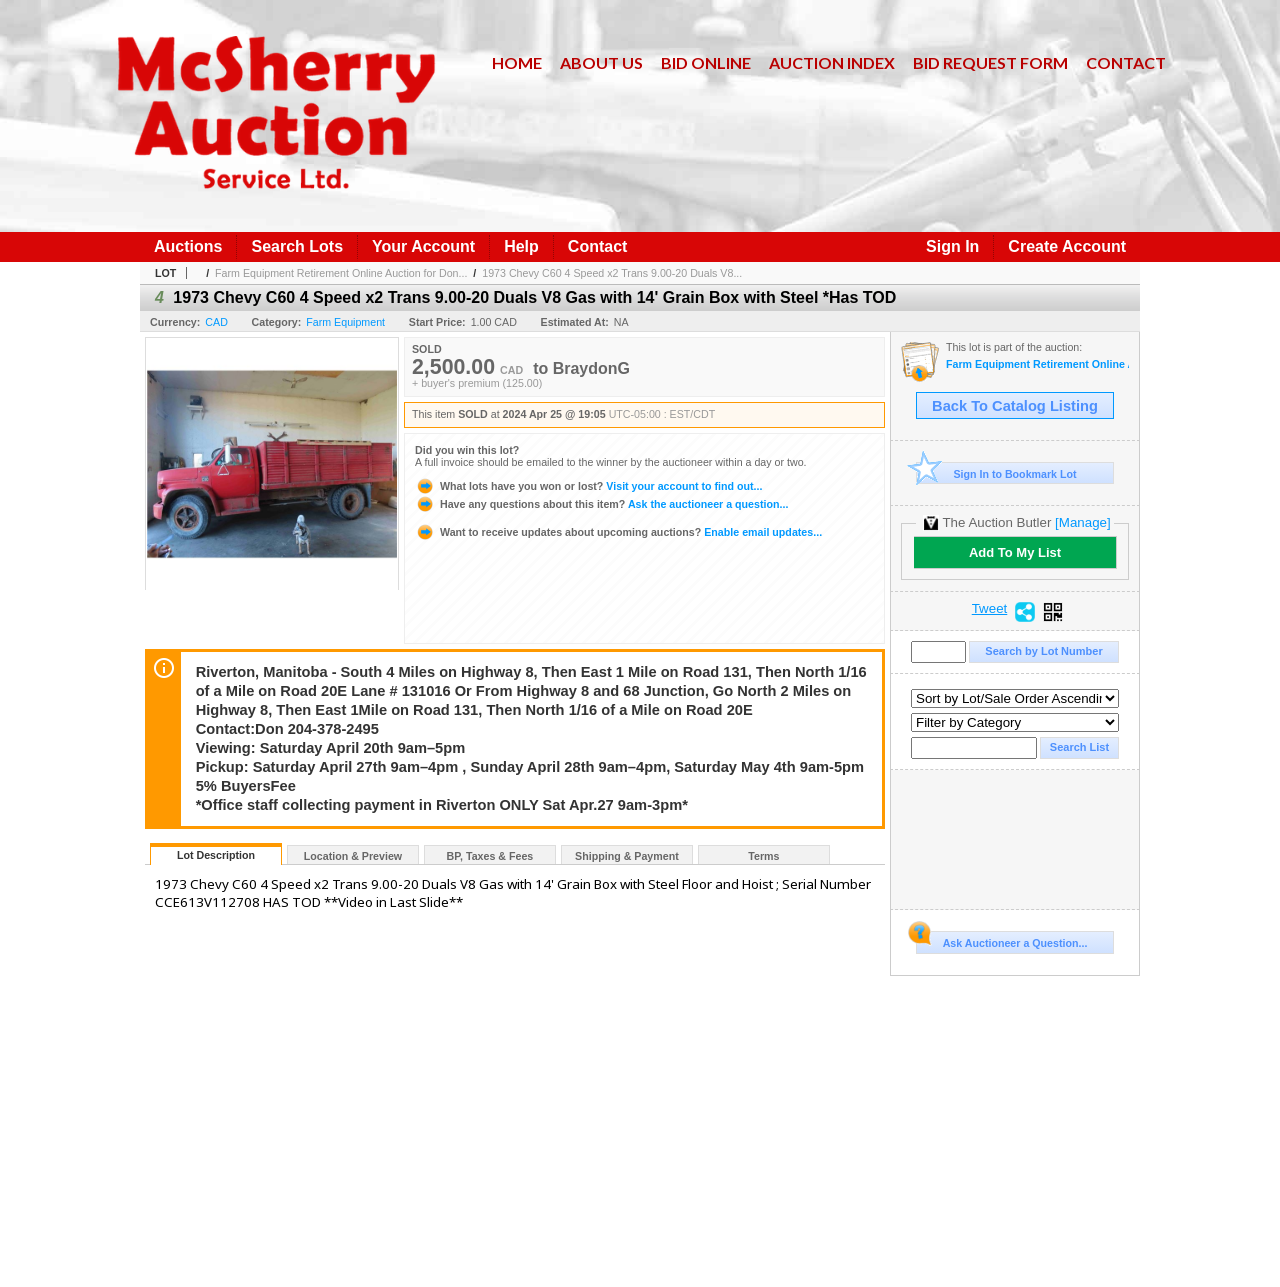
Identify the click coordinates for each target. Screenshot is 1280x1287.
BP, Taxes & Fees (490, 856)
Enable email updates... (618, 532)
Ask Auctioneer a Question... (1001, 940)
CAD (216, 322)
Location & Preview (353, 856)
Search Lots (297, 246)
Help (521, 246)
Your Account (423, 246)
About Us (601, 62)
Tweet (990, 609)
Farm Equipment (345, 322)
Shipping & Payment (627, 856)
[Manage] (1082, 522)
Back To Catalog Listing (1015, 406)
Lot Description (216, 855)
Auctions (188, 246)
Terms (763, 856)
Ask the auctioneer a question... (601, 504)
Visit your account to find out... (588, 486)
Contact (1126, 62)
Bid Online (706, 62)
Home (517, 62)
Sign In (952, 246)
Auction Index (832, 62)
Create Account (1067, 246)
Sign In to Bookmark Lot (996, 473)
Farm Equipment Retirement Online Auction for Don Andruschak (1037, 364)
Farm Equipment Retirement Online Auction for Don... (341, 273)
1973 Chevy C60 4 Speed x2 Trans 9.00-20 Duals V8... (612, 273)
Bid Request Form (990, 62)
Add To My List (1015, 552)
